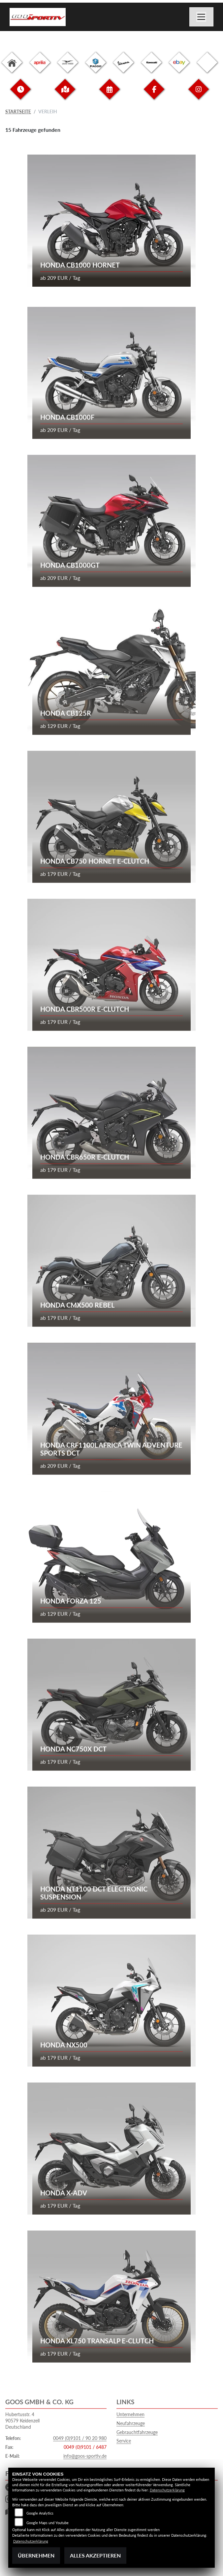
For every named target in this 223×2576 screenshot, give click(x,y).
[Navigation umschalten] (201, 16)
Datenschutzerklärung (167, 2490)
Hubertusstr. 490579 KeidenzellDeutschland (22, 2420)
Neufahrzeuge (130, 2423)
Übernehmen (36, 2555)
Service (123, 2441)
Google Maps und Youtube (47, 2523)
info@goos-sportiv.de (85, 2456)
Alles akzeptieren (95, 2555)
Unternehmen (130, 2414)
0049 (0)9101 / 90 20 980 (80, 2438)
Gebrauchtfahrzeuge (137, 2432)
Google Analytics (39, 2513)
